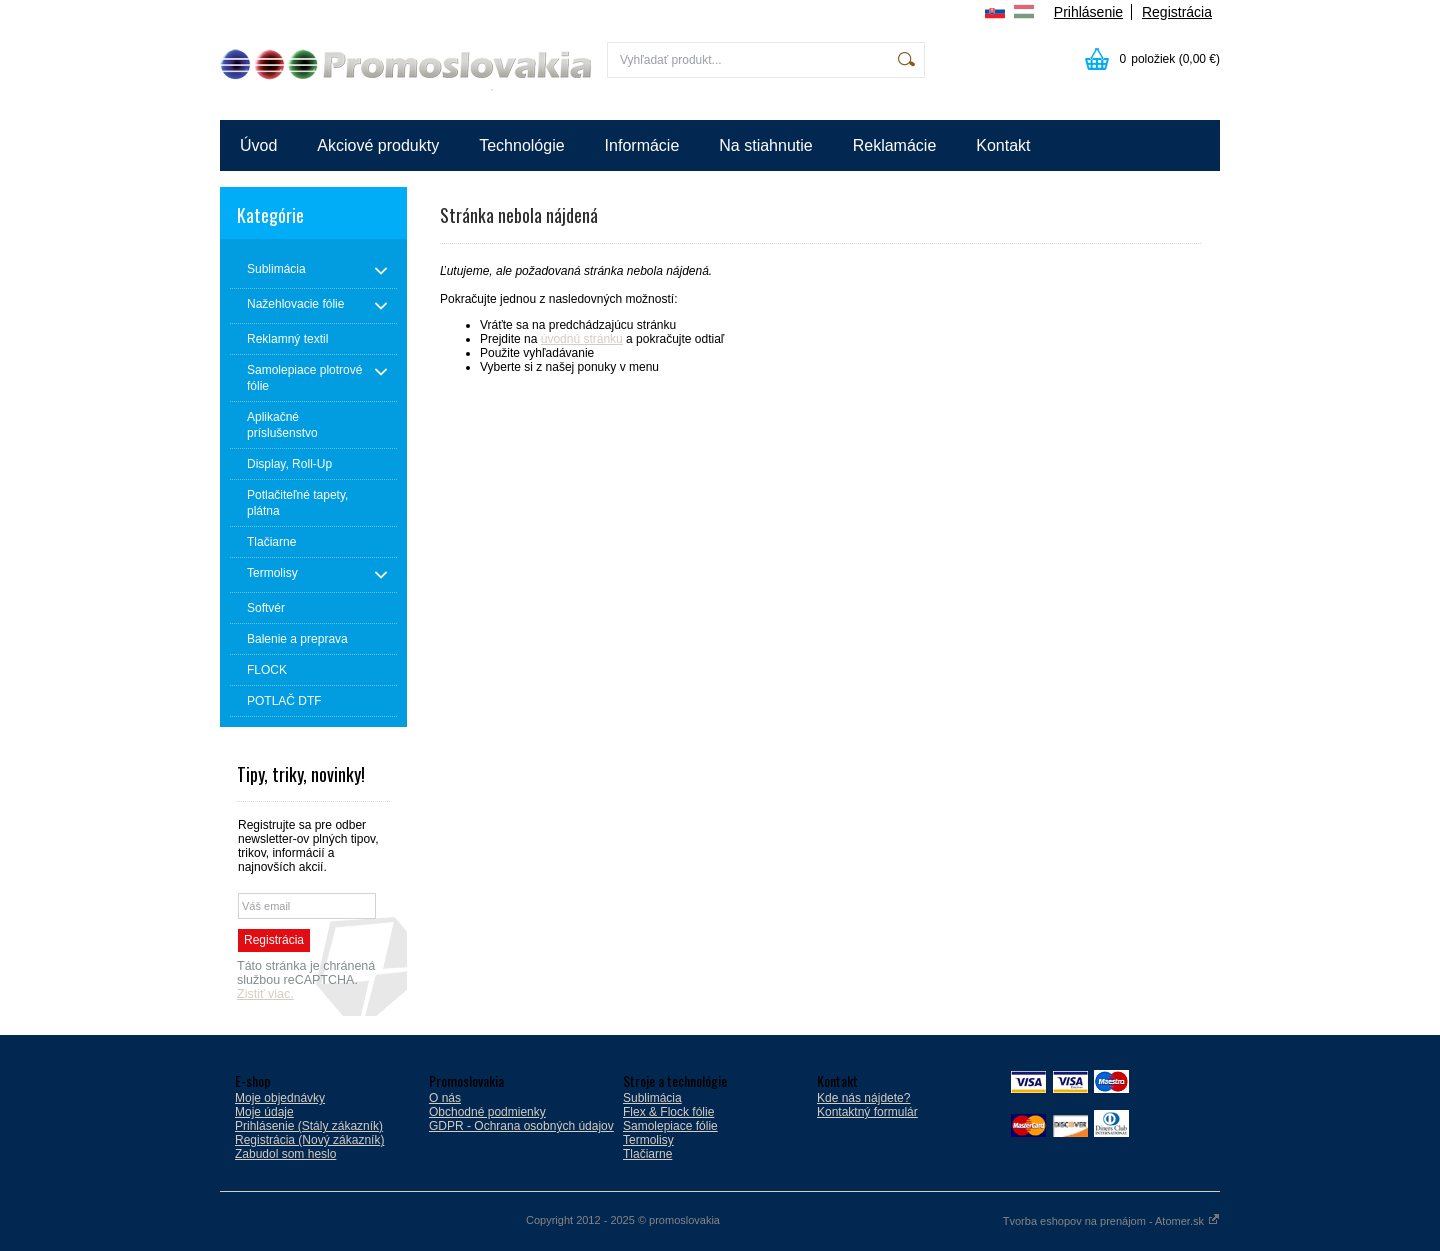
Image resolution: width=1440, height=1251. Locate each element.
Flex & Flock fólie (668, 1112)
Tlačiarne (647, 1154)
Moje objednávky (280, 1098)
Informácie (642, 145)
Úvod (258, 145)
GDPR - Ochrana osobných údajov (521, 1126)
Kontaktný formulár (867, 1112)
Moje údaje (264, 1112)
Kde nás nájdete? (863, 1098)
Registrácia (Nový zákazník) (309, 1140)
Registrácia (1177, 12)
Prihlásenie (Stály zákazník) (309, 1126)
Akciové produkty (378, 145)
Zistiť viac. (265, 994)
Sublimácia (652, 1098)
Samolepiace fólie (670, 1126)
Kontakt (1003, 145)
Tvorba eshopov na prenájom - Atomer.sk (1111, 1221)
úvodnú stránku (582, 339)
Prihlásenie (1088, 12)
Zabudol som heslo (285, 1154)
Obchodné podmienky (487, 1112)
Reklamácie (895, 145)
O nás (445, 1098)
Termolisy (648, 1140)
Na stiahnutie (765, 145)
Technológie (521, 145)
